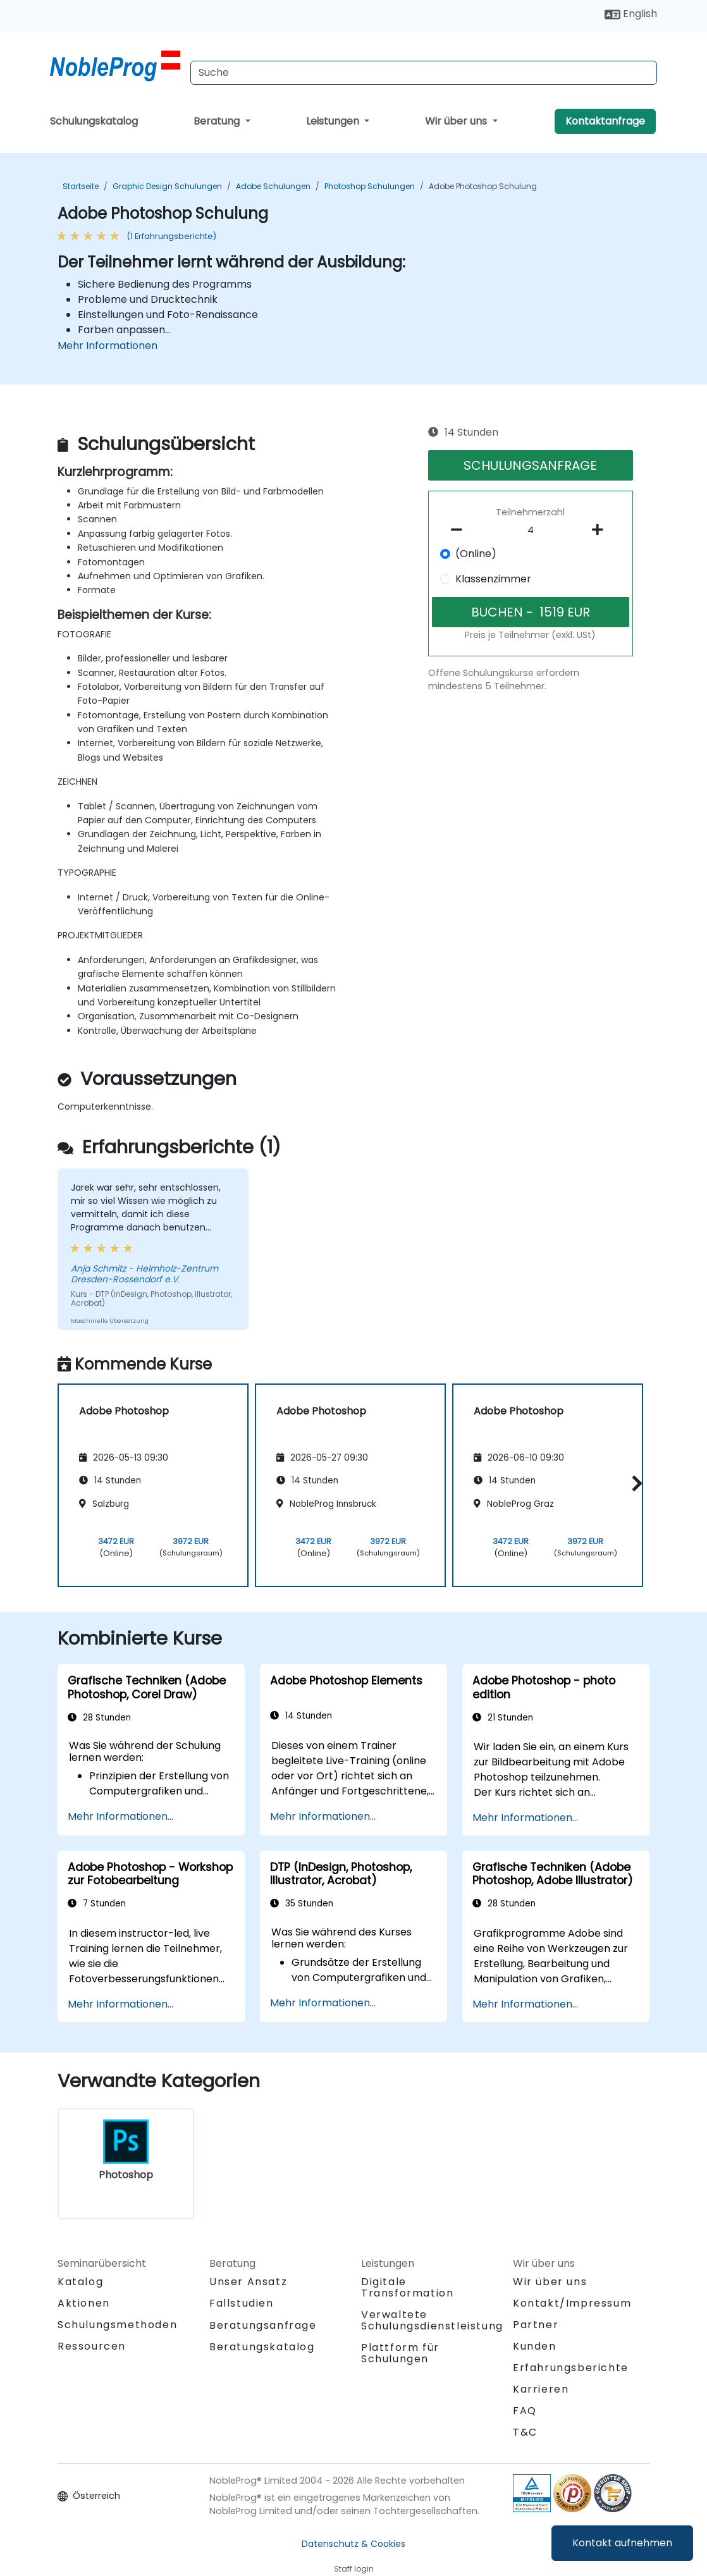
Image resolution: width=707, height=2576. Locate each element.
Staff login (354, 2568)
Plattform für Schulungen (400, 2353)
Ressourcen (92, 2346)
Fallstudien (241, 2303)
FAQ (525, 2410)
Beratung (218, 121)
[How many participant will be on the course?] (530, 530)
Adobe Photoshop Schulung (483, 186)
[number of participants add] (601, 530)
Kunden (534, 2346)
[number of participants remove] (460, 530)
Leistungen (334, 121)
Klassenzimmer (493, 579)
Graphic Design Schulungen (167, 186)
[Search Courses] (423, 73)
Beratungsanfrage (263, 2325)
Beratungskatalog (262, 2347)
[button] (634, 1483)
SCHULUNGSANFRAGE (530, 465)
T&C (525, 2432)
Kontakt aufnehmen (622, 2543)
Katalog (80, 2281)
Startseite (81, 186)
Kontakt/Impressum (572, 2303)
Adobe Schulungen (273, 186)
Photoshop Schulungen (369, 186)
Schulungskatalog (94, 121)
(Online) (475, 553)
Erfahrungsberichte (571, 2367)
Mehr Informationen (107, 345)
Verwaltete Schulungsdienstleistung (432, 2320)
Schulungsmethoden (117, 2324)
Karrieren (541, 2389)
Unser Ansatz (248, 2281)
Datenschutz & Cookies (353, 2543)
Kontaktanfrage (605, 121)
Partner (535, 2324)
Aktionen (84, 2303)
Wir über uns (457, 121)
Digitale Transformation (407, 2287)
